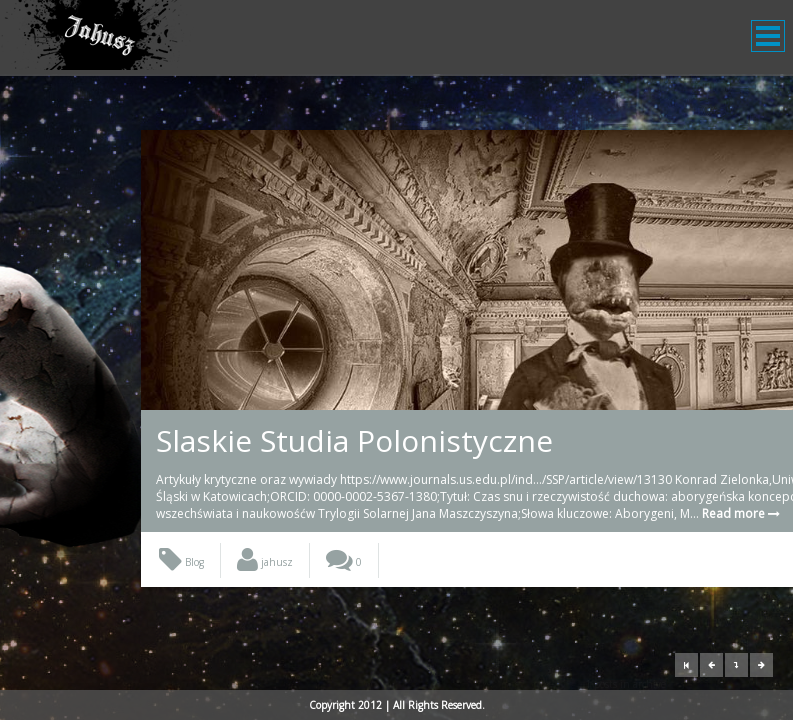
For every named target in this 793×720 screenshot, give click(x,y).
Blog (181, 596)
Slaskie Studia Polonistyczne (354, 440)
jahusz (265, 596)
